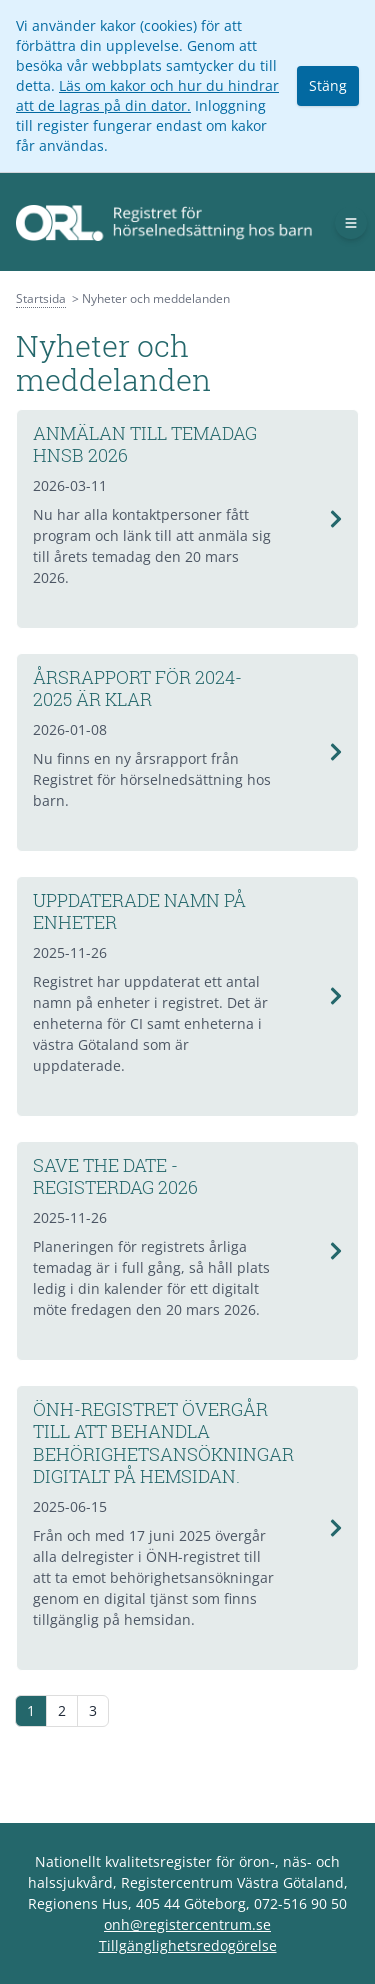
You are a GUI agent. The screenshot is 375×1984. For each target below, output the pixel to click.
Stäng (328, 85)
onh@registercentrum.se (187, 1924)
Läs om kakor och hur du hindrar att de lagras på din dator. (147, 95)
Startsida (41, 298)
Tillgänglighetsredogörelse (188, 1945)
